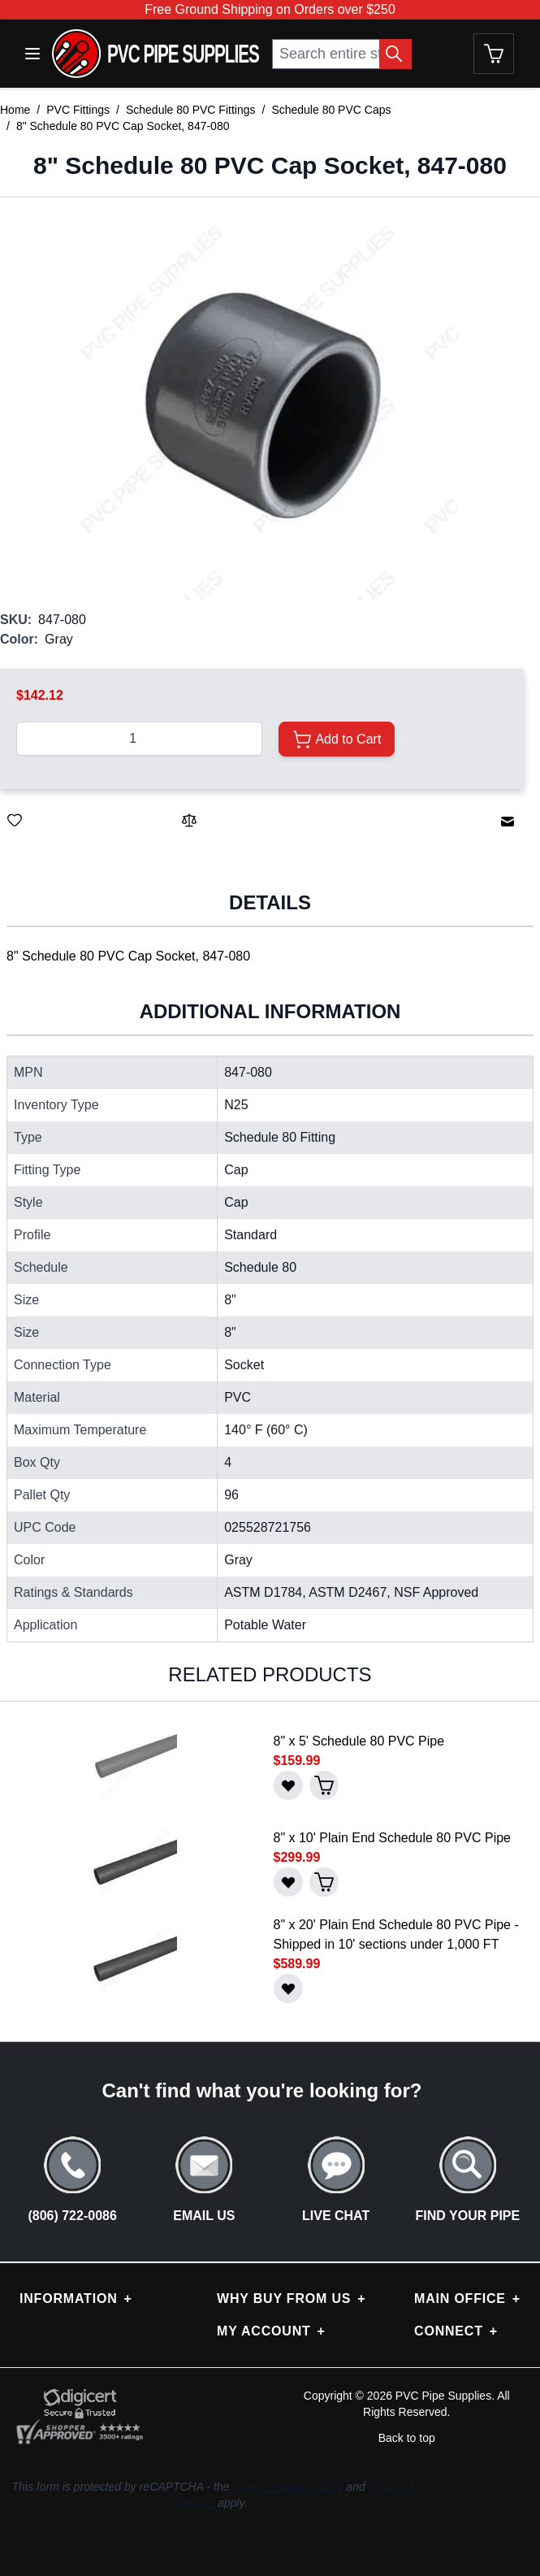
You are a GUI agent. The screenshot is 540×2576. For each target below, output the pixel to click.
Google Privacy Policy (287, 2486)
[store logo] (155, 53)
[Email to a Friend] (507, 821)
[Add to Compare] (189, 820)
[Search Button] (395, 54)
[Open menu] (32, 53)
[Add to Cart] (337, 739)
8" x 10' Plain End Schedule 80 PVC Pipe (392, 1838)
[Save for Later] (14, 820)
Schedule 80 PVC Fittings (191, 109)
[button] (262, 404)
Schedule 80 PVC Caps (331, 109)
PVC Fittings (78, 109)
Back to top (406, 2437)
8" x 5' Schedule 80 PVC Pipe (359, 1741)
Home (15, 109)
